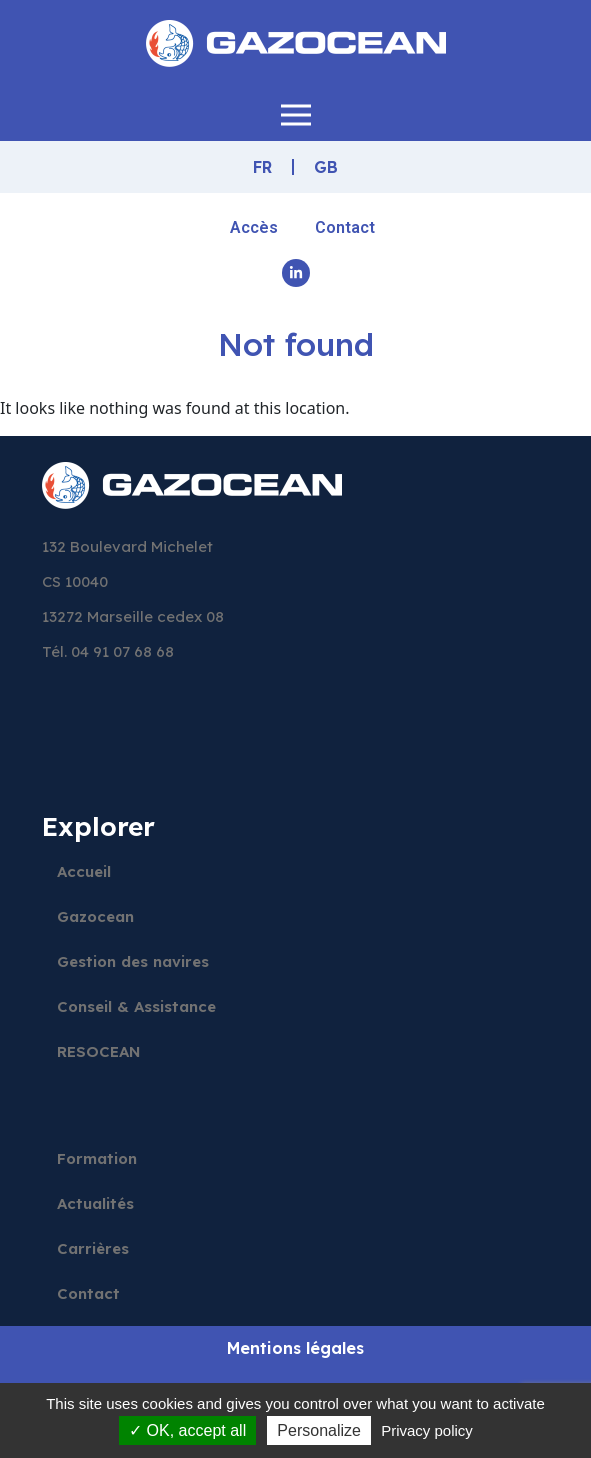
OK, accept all (187, 1430)
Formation (97, 1158)
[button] (295, 114)
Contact (345, 227)
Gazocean (95, 916)
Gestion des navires (133, 961)
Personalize (319, 1430)
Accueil (84, 871)
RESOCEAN (99, 1051)
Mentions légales (295, 1348)
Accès (254, 227)
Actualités (95, 1203)
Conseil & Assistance (136, 1006)
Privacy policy (427, 1430)
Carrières (93, 1248)
